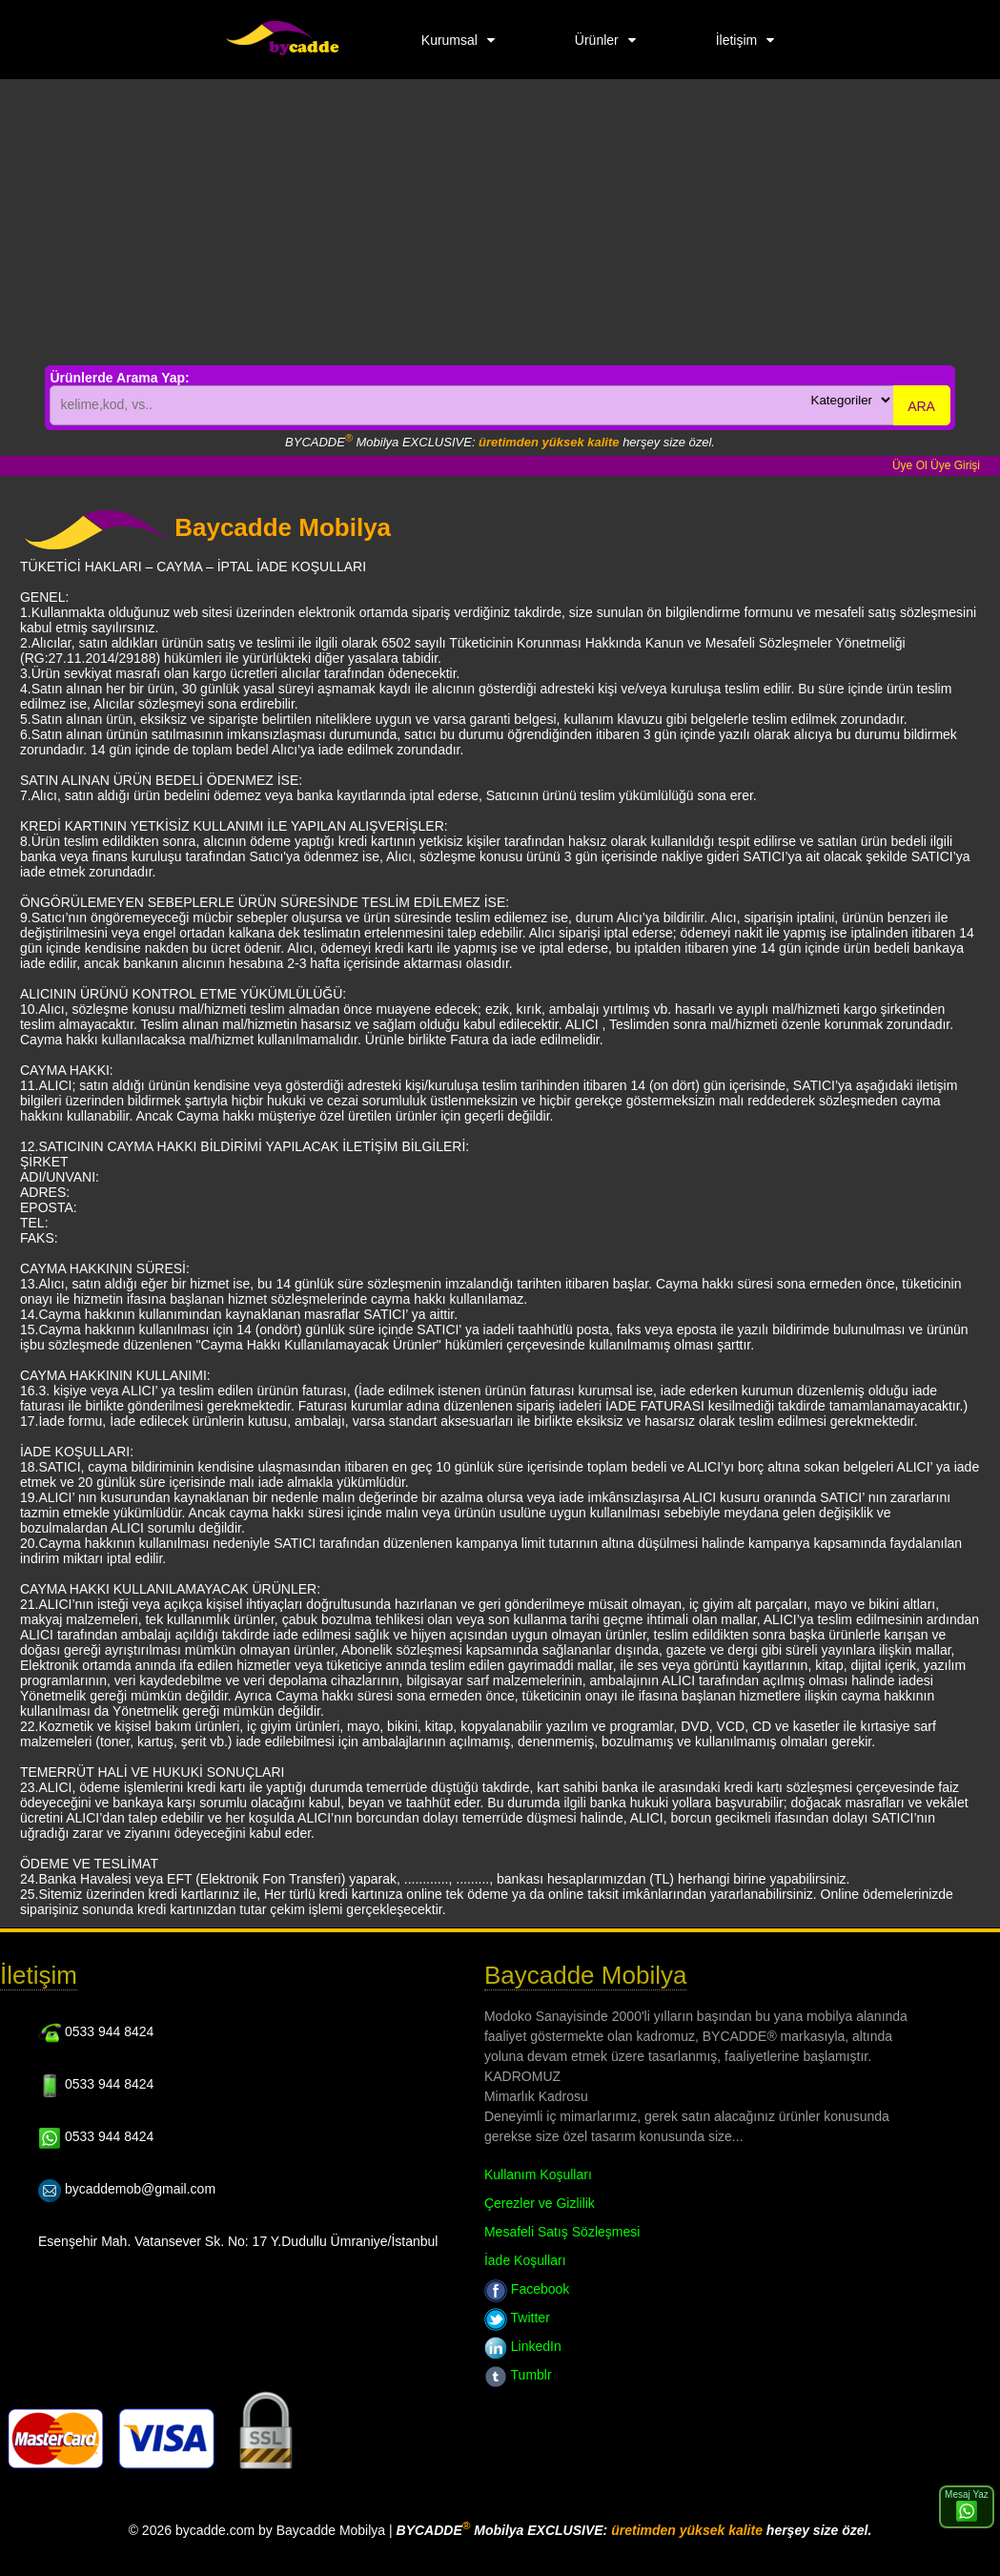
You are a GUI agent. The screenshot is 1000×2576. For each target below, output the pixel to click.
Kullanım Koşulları (538, 2174)
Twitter (517, 2317)
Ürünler (597, 40)
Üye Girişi (955, 465)
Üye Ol (910, 465)
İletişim (737, 40)
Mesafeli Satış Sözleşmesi (562, 2231)
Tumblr (518, 2374)
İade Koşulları (525, 2260)
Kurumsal (449, 40)
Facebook (526, 2289)
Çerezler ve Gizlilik (539, 2203)
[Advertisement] (500, 222)
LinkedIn (522, 2346)
